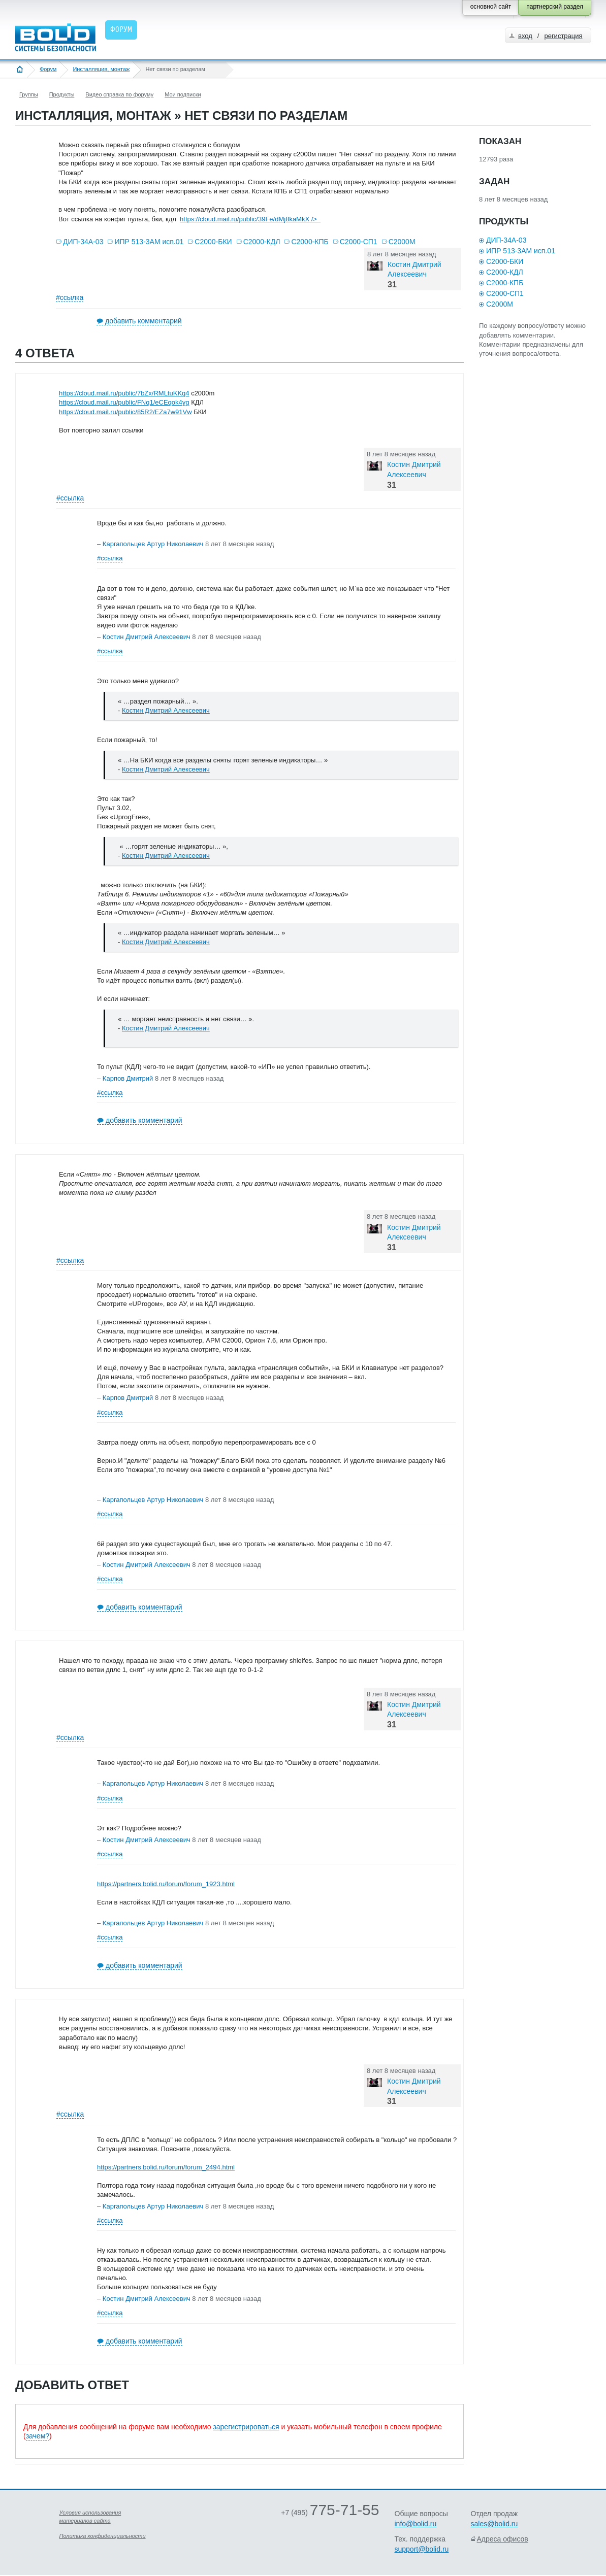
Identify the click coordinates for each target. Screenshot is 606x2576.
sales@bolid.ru (494, 2524)
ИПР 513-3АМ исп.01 (148, 242)
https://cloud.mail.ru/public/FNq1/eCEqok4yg (124, 402)
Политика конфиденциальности (102, 2536)
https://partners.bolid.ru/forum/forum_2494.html (166, 2167)
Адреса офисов (502, 2539)
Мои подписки (183, 94)
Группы (28, 94)
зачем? (37, 2436)
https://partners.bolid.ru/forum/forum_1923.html (166, 1884)
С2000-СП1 (358, 242)
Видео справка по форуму (119, 94)
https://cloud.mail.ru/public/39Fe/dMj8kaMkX (250, 219)
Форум (48, 69)
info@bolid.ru (416, 2524)
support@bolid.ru (422, 2549)
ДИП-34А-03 (83, 242)
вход (525, 36)
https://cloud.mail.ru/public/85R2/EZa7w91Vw (125, 412)
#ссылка (69, 297)
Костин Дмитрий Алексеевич (166, 710)
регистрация (563, 36)
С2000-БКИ (213, 242)
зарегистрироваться (246, 2427)
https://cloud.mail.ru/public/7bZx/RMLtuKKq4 (124, 393)
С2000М (402, 242)
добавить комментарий (143, 321)
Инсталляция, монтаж (101, 69)
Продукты (62, 94)
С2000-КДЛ (261, 242)
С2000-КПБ (309, 242)
